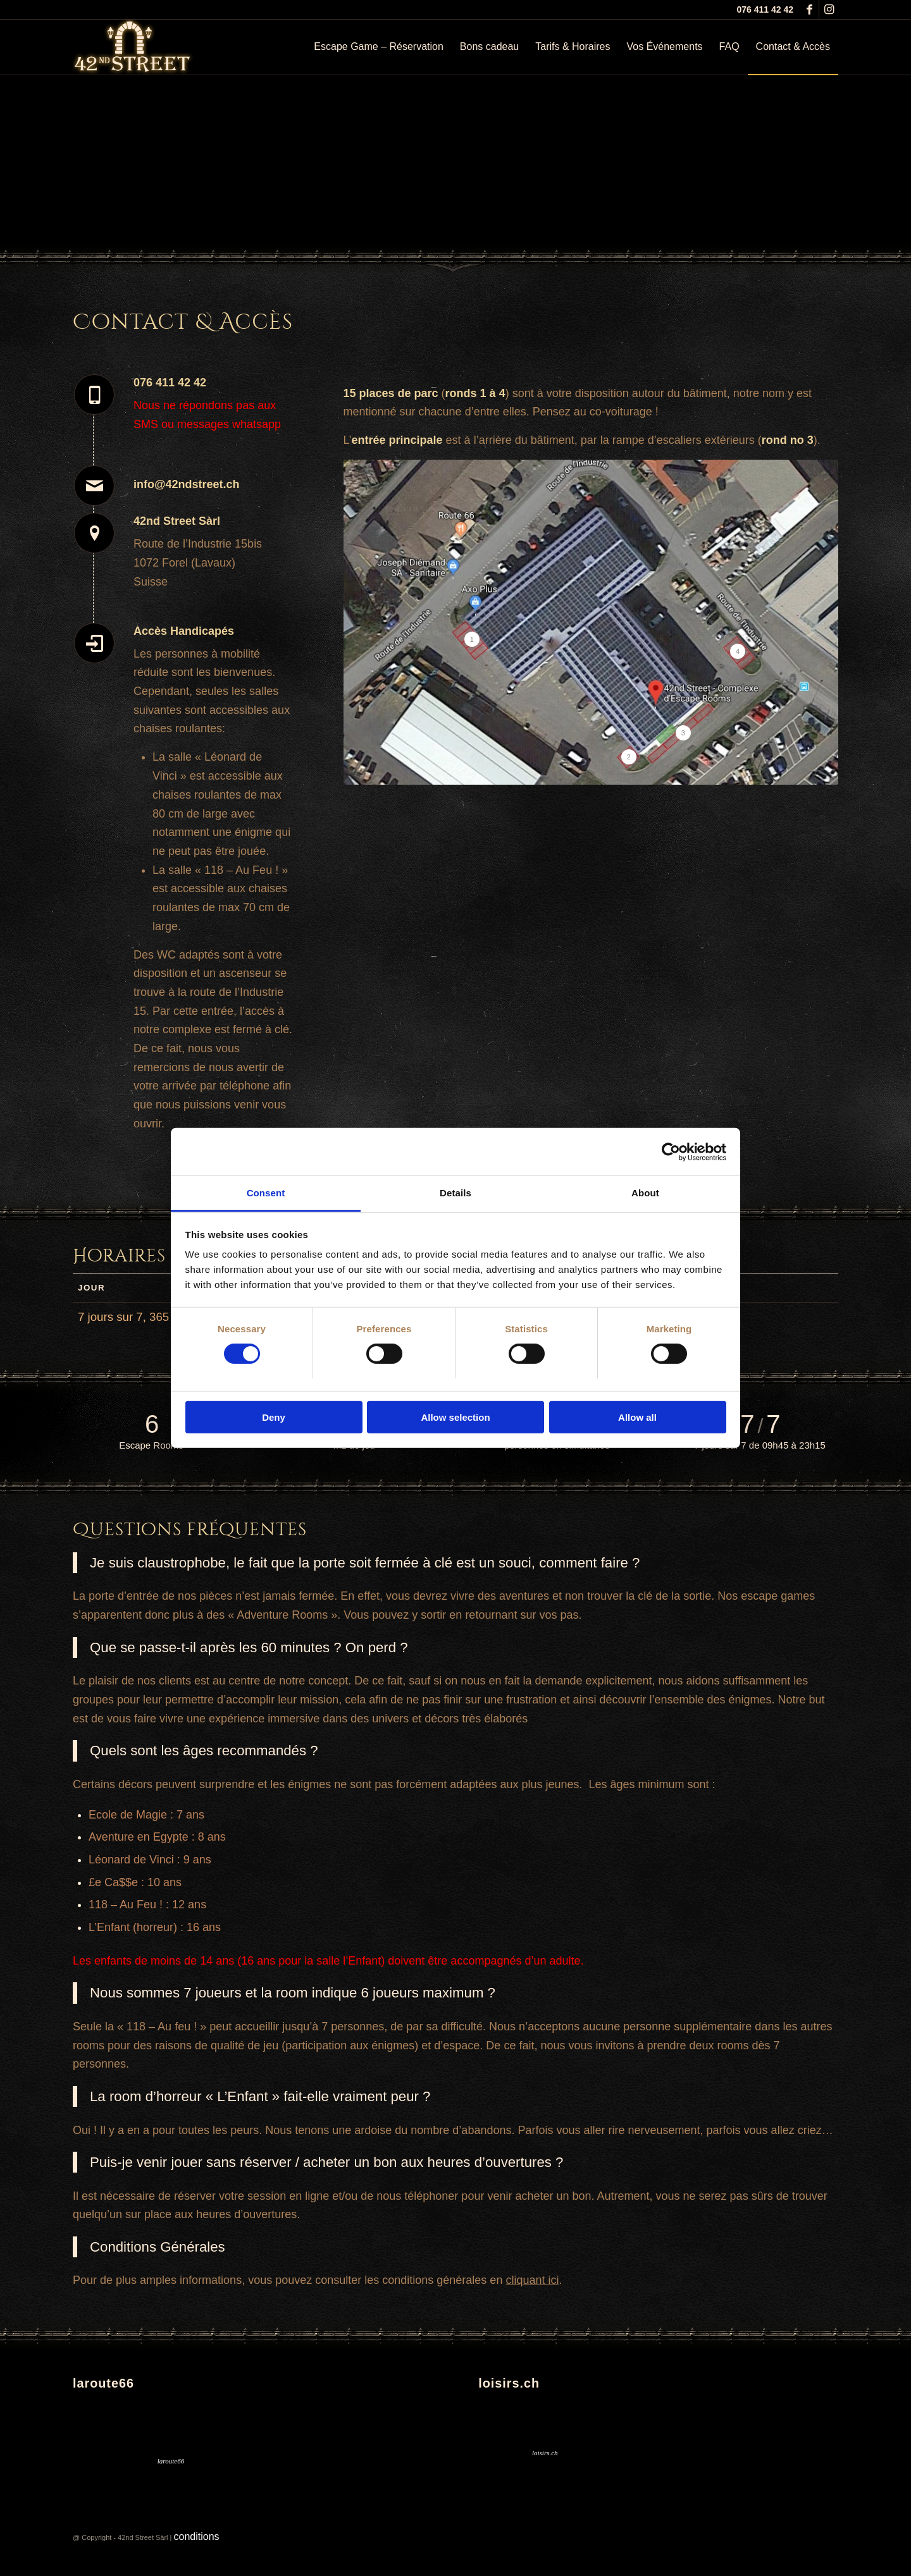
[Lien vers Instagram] (828, 9)
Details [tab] (455, 1192)
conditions (197, 2536)
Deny (273, 1417)
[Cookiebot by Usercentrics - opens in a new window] (671, 1151)
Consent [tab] (266, 1192)
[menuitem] (379, 47)
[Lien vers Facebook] (809, 9)
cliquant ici (532, 2280)
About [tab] (645, 1192)
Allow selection (455, 1417)
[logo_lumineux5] (133, 47)
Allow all (637, 1417)
